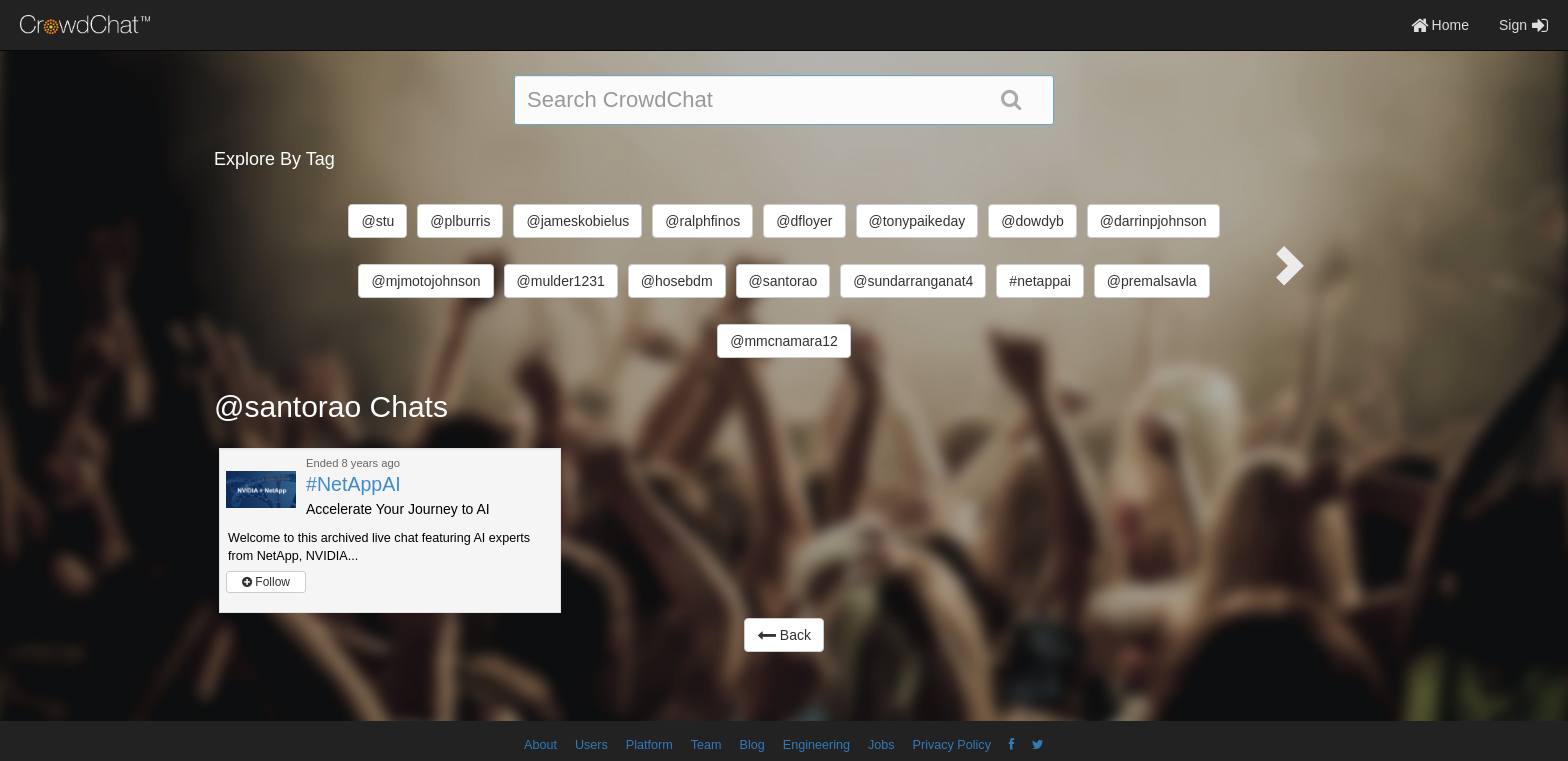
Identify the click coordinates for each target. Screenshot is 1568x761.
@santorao (783, 281)
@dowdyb (1032, 221)
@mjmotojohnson (425, 281)
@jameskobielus (577, 221)
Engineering (816, 745)
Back (784, 635)
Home (1440, 25)
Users (591, 745)
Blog (752, 745)
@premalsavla (1152, 281)
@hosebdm (677, 281)
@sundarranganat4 (913, 281)
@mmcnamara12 (784, 341)
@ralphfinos (702, 221)
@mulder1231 (561, 281)
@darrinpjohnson (1153, 221)
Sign (1523, 25)
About (540, 745)
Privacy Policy (952, 745)
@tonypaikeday (917, 221)
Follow (266, 582)
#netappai (1040, 281)
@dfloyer (804, 221)
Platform (649, 745)
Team (706, 745)
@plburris (460, 221)
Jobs (881, 745)
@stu (377, 221)
